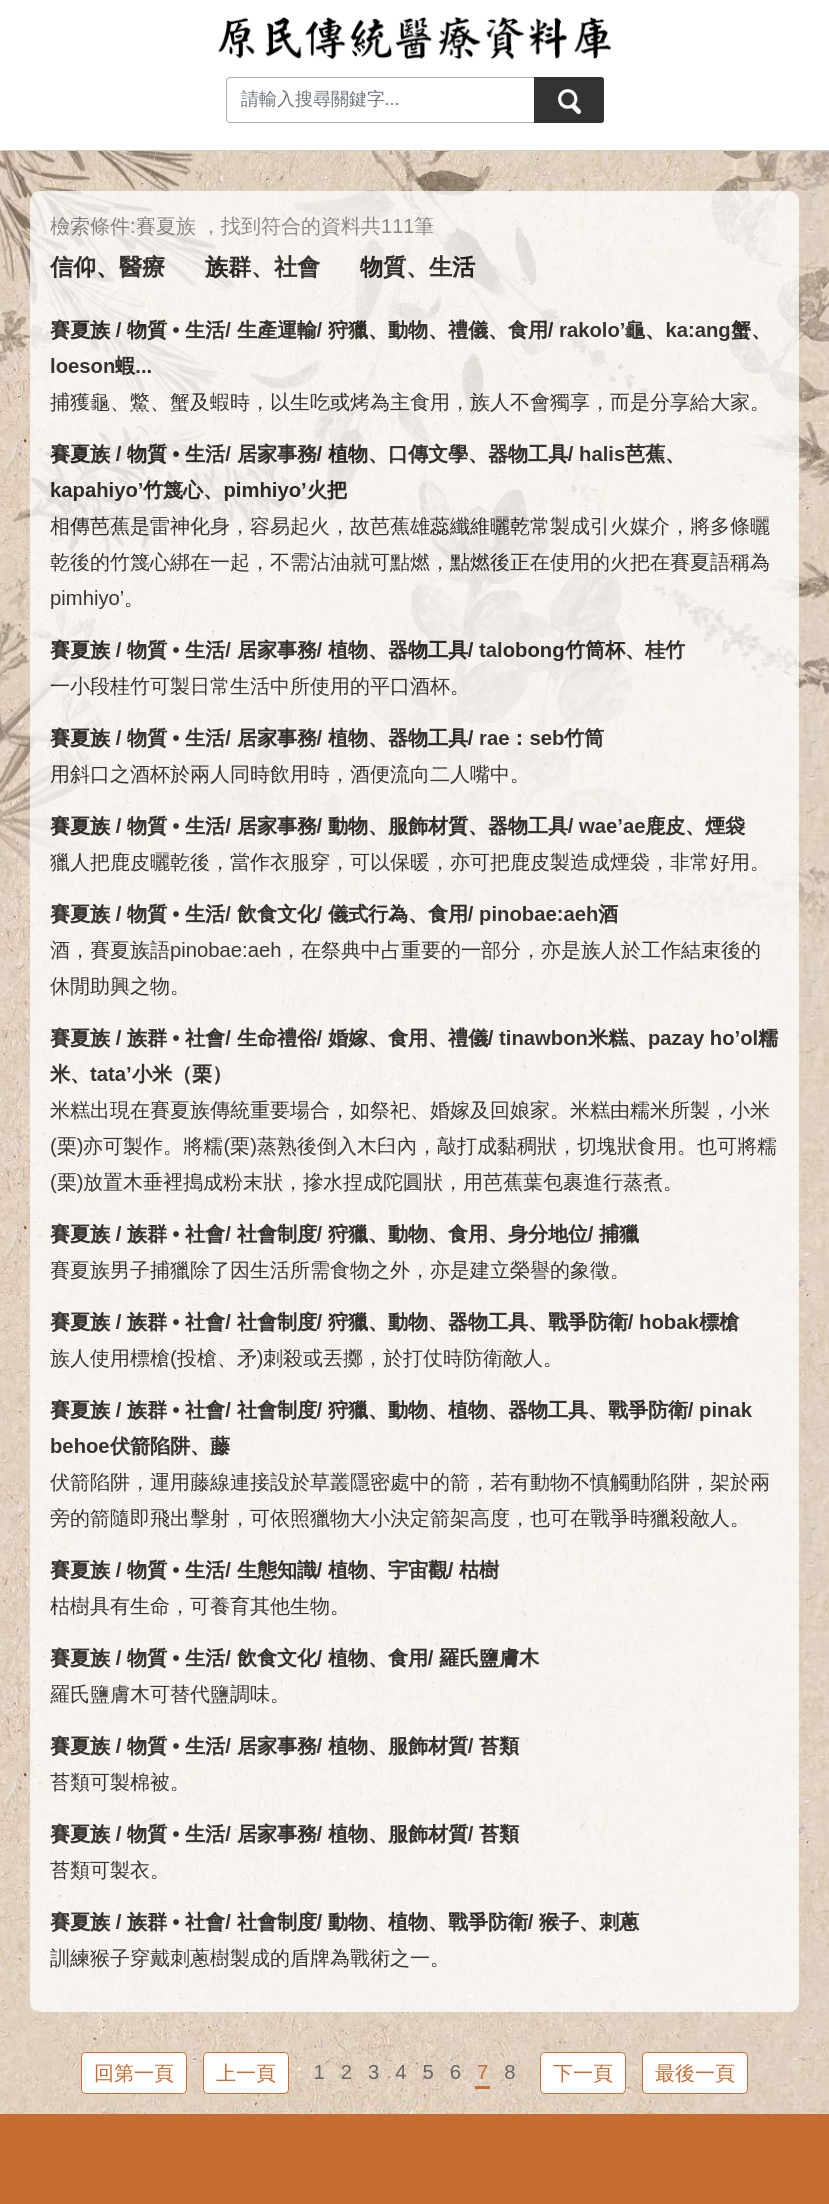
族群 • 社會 (176, 1038)
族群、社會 (262, 267)
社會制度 (277, 1234)
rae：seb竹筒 (541, 738)
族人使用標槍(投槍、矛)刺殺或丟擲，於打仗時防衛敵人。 (307, 1358)
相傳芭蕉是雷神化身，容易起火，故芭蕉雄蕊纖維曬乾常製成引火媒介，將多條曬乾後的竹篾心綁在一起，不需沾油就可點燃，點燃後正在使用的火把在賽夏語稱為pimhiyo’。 (410, 562)
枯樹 (479, 1570)
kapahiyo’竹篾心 (126, 490)
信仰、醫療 (107, 267)
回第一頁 (134, 2073)
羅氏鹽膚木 (489, 1658)
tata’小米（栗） (161, 1074)
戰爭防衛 (588, 1322)
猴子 (559, 1922)
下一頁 (583, 2073)
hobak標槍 (689, 1322)
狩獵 (348, 330)
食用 (528, 330)
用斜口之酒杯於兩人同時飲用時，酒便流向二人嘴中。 (290, 774)
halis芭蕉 (622, 454)
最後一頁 (695, 2073)
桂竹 (665, 650)
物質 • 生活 (176, 330)
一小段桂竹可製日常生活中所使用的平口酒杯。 (260, 686)
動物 (408, 330)
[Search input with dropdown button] (380, 100)
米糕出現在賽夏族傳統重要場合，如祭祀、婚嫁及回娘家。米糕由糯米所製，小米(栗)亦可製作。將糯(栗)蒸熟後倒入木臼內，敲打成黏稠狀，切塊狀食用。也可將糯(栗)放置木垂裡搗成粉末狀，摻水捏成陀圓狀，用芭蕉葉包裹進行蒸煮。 (413, 1146)
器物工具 (528, 454)
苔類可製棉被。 (120, 1782)
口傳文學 (428, 454)
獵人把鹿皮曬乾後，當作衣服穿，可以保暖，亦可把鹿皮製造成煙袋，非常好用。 (410, 862)
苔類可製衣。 (110, 1870)
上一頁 (246, 2073)
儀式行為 (368, 914)
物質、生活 (417, 267)
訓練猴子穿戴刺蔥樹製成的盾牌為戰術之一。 (250, 1958)
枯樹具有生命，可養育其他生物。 (200, 1606)
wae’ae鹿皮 (632, 826)
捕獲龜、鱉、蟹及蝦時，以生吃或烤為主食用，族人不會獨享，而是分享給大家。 (410, 402)
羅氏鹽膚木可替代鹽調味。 (170, 1694)
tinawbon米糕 (563, 1038)
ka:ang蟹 (707, 330)
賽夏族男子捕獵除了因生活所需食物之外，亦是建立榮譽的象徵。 (340, 1270)
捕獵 (619, 1234)
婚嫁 (348, 1038)
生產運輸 (277, 330)
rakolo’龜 (602, 330)
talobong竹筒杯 (551, 650)
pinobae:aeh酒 (548, 914)
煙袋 (725, 826)
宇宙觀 (418, 1570)
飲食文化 (277, 914)
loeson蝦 (92, 366)
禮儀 (468, 330)
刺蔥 (619, 1922)
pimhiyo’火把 (284, 490)
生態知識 (277, 1570)
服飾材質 (428, 826)
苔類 (499, 1746)
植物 (348, 454)
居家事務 (277, 454)
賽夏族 (80, 330)
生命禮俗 (277, 1038)
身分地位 (548, 1234)
